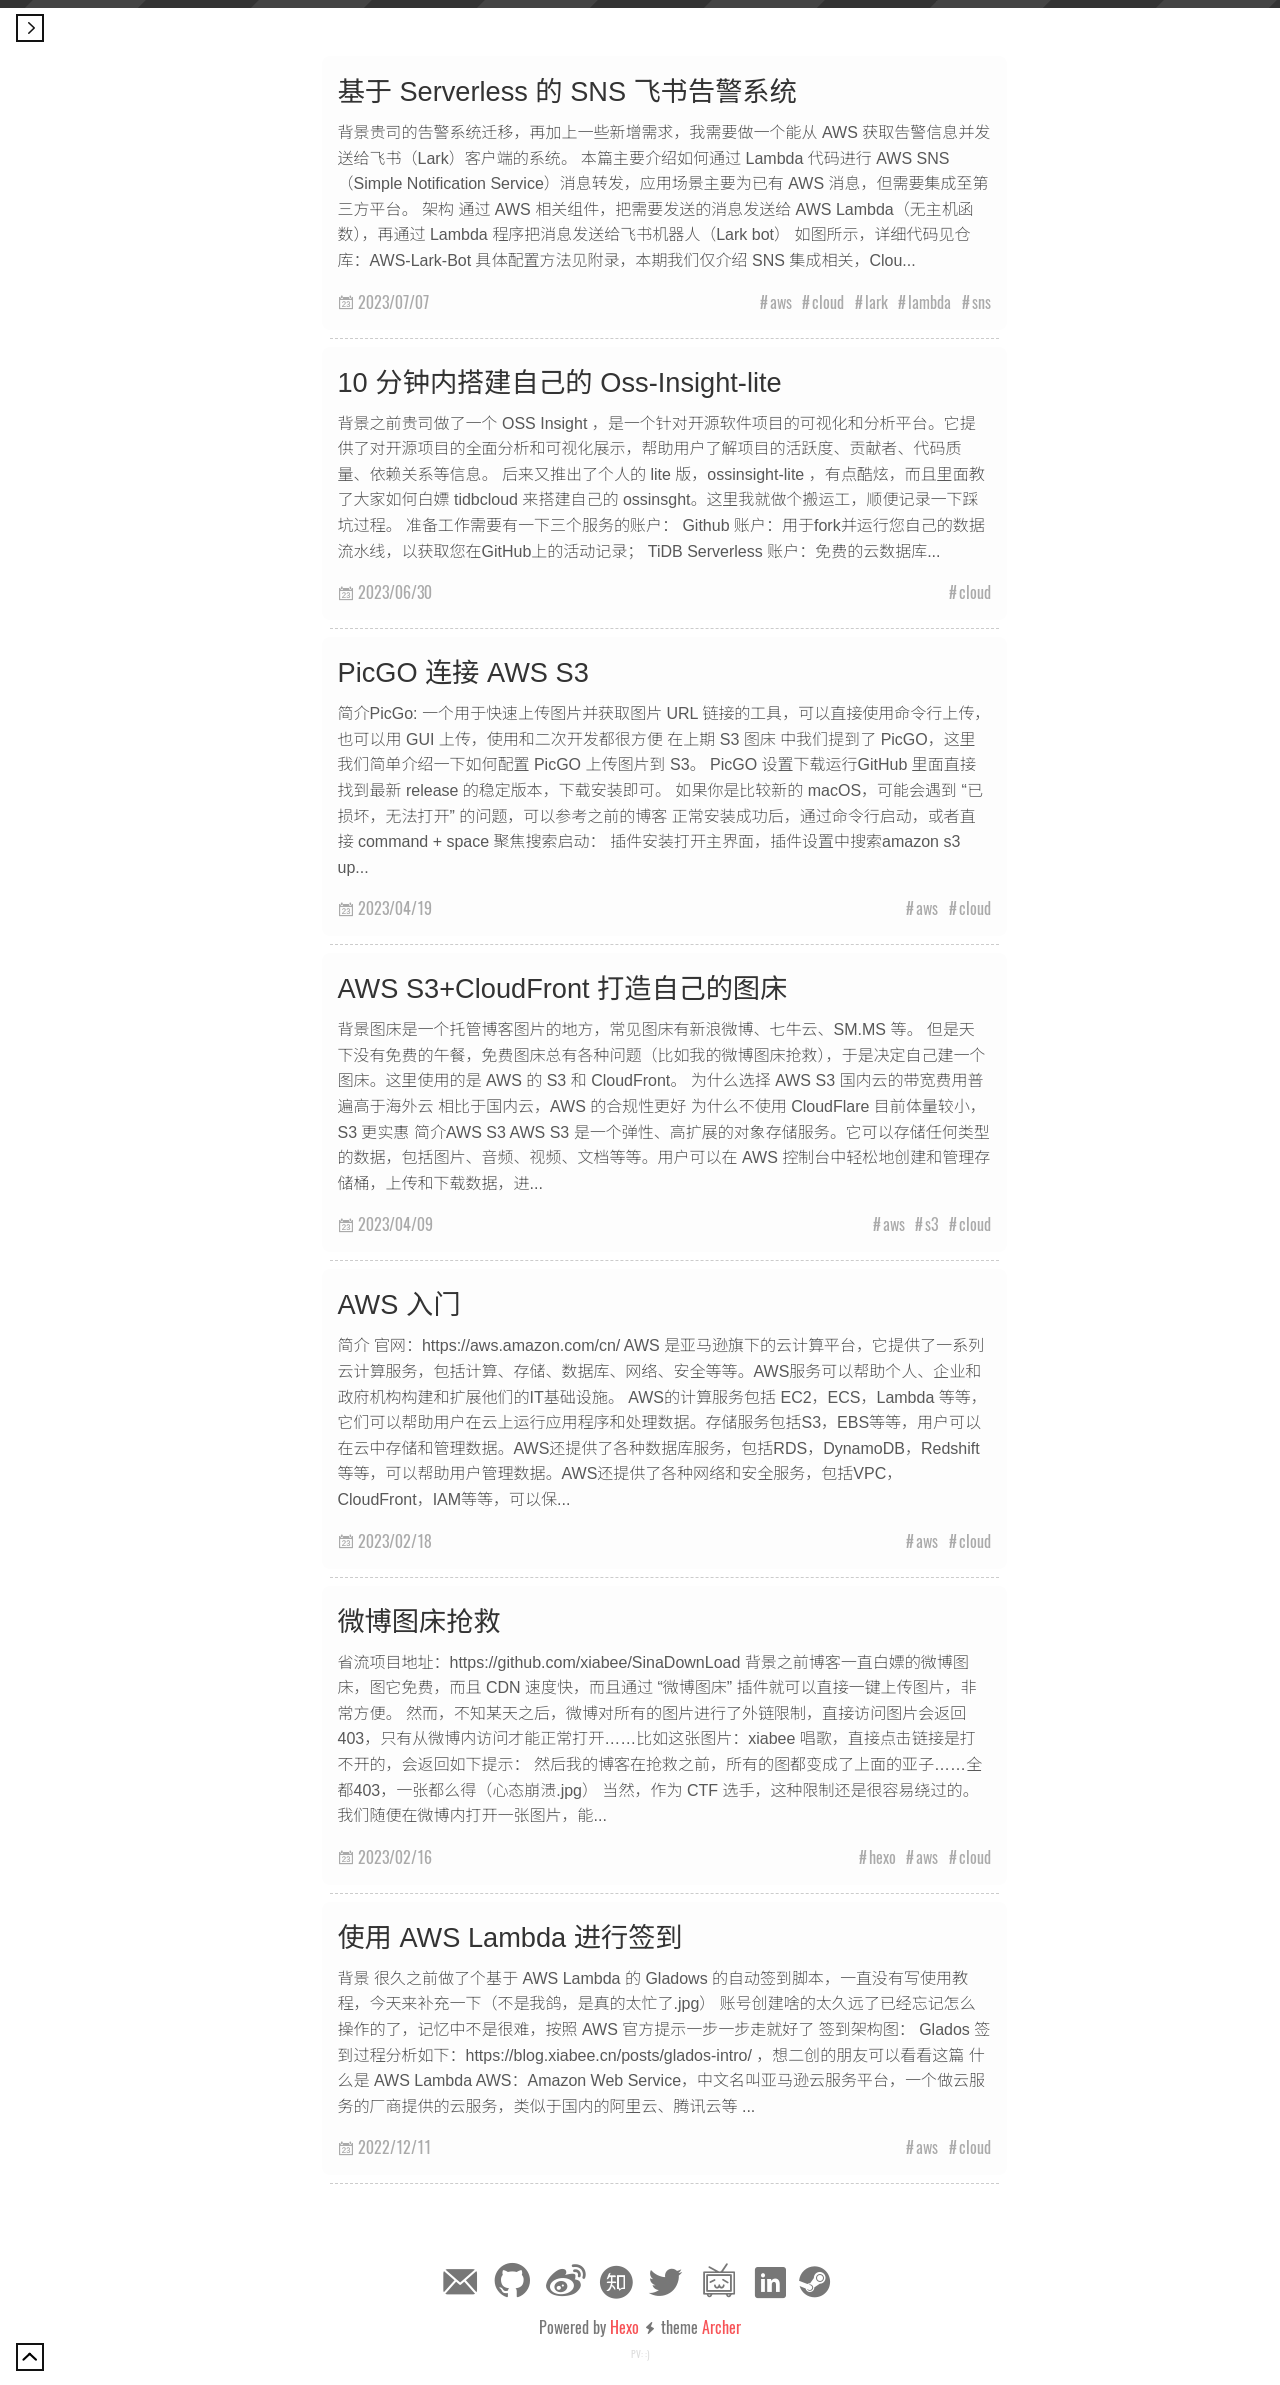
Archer (721, 2327)
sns (981, 302)
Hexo (624, 2327)
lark (876, 302)
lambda (929, 302)
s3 (931, 1224)
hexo (882, 1857)
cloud (828, 302)
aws (781, 302)
